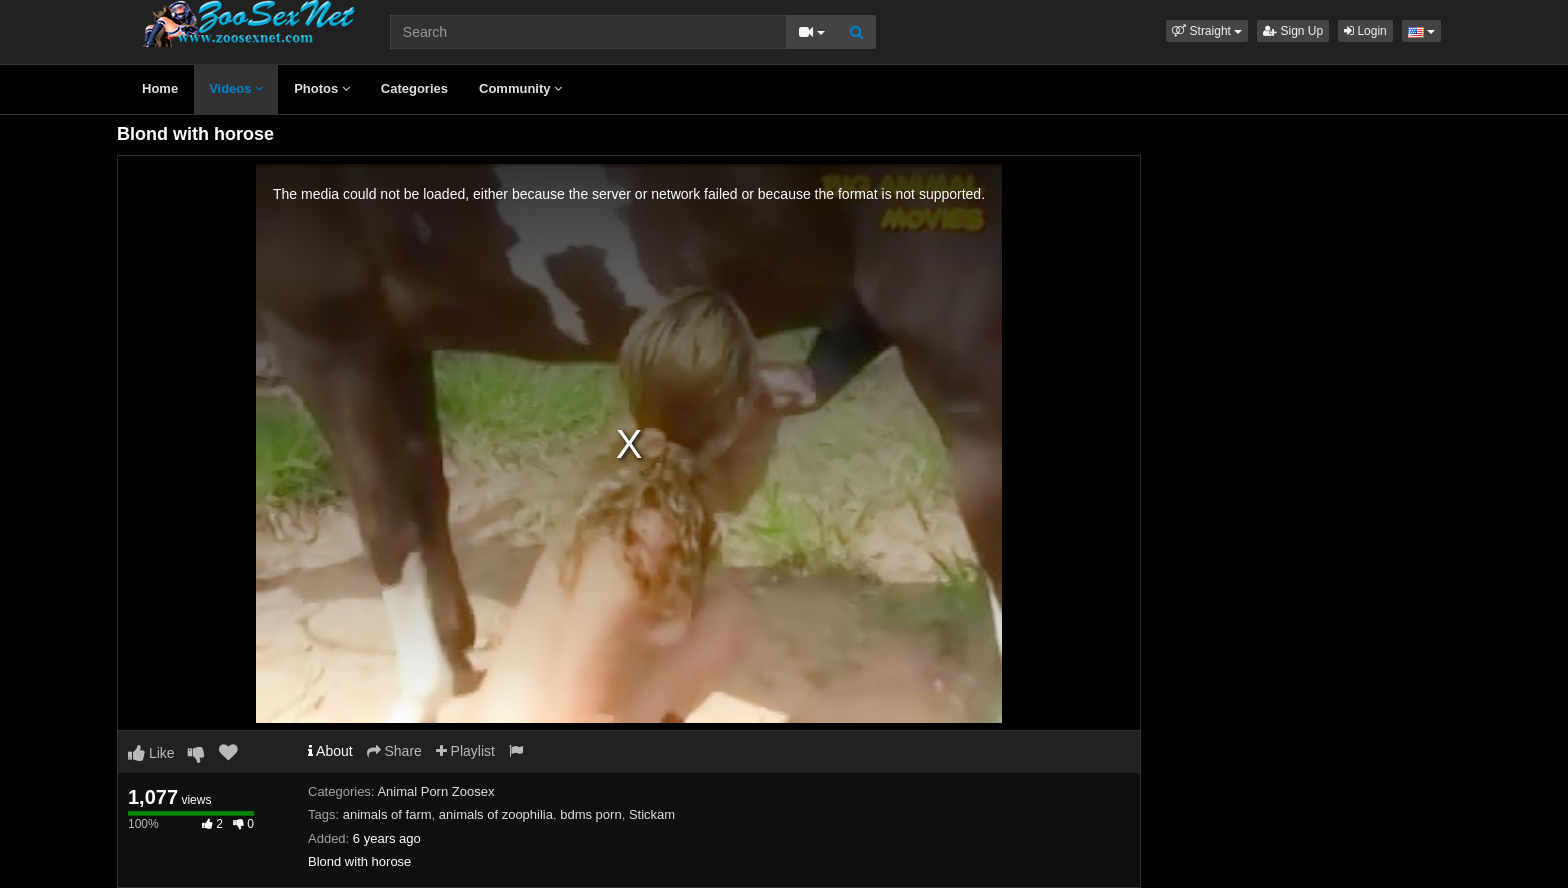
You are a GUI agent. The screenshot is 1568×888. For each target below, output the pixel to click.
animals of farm (387, 814)
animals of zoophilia (496, 814)
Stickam (652, 814)
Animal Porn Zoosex (435, 791)
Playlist (465, 751)
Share (394, 751)
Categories (414, 88)
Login (1365, 31)
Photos (322, 88)
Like (151, 753)
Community (520, 88)
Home (160, 88)
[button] (1207, 31)
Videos (236, 88)
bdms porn (590, 814)
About (330, 751)
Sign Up (1293, 31)
